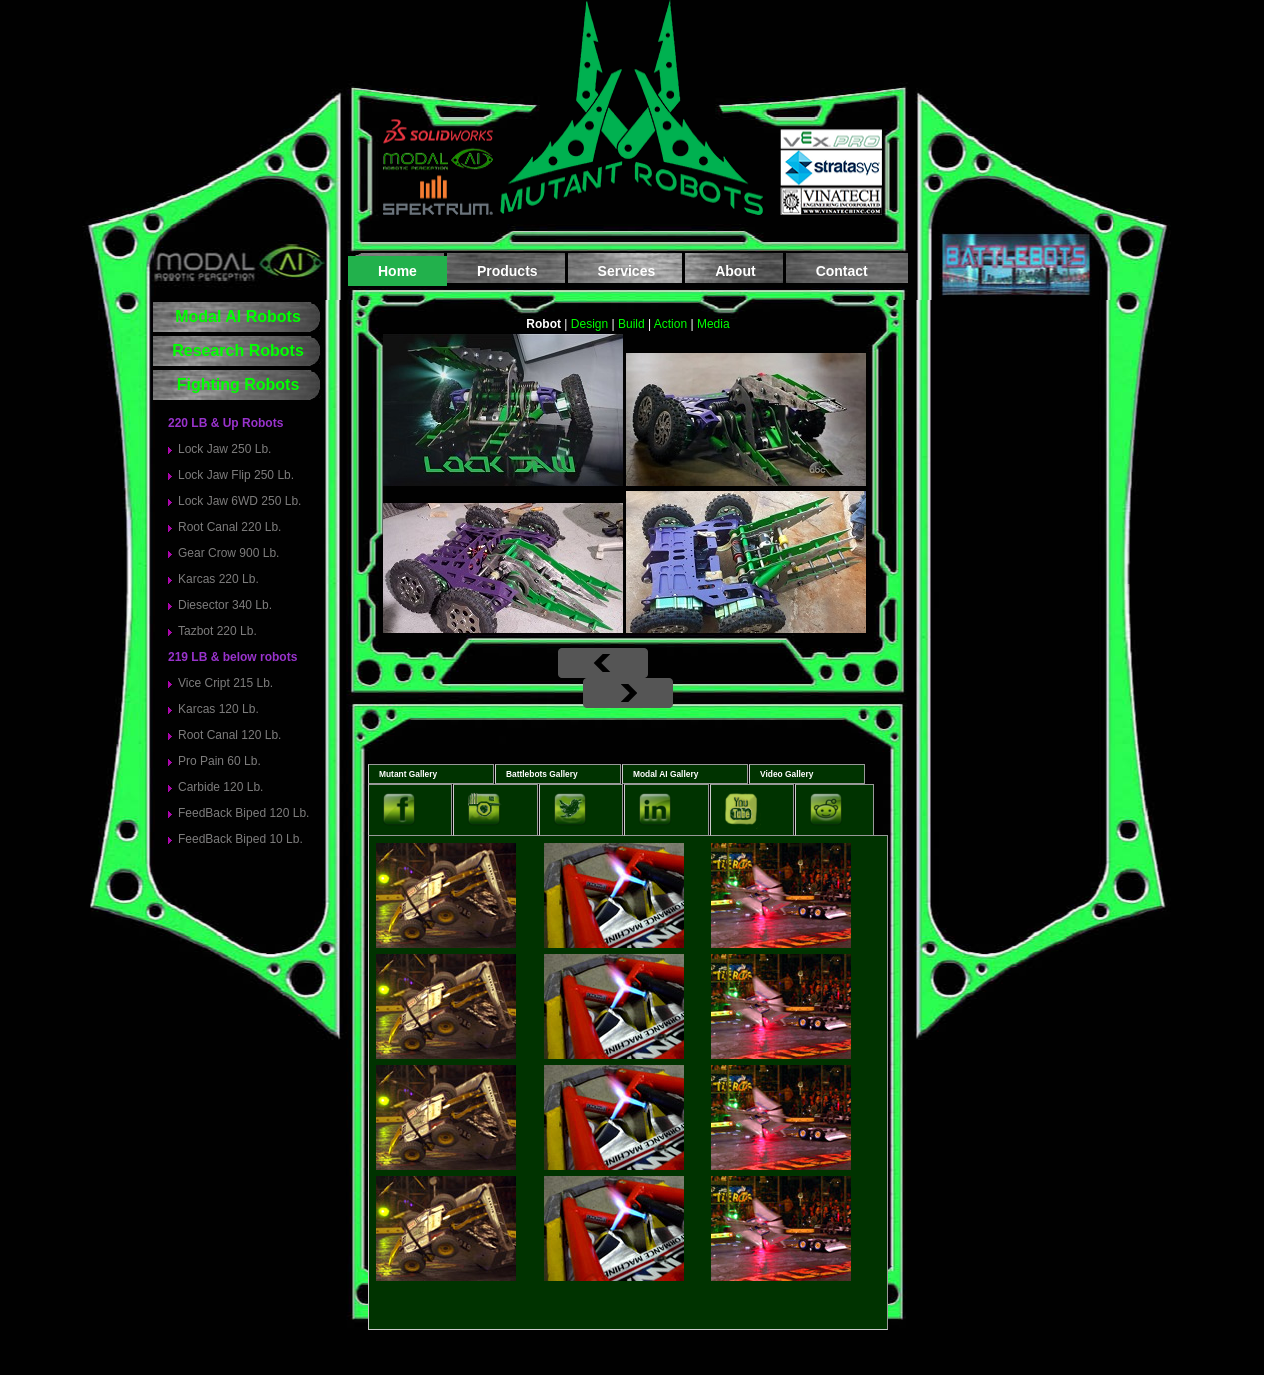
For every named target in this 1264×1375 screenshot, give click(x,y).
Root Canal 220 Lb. (229, 527)
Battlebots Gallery (542, 774)
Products (507, 271)
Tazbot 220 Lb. (217, 631)
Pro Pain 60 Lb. (219, 761)
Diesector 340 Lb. (225, 605)
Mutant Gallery (408, 774)
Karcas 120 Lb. (218, 709)
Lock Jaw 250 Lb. (224, 449)
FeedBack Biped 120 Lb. (243, 813)
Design (589, 324)
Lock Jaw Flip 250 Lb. (236, 475)
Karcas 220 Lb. (218, 579)
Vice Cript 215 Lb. (225, 683)
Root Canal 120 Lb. (229, 735)
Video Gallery (786, 774)
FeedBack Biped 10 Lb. (240, 839)
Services (627, 271)
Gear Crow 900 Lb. (228, 553)
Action (670, 324)
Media (713, 324)
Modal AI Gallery (665, 774)
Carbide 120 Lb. (220, 787)
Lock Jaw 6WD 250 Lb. (239, 501)
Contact (842, 271)
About (735, 271)
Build (631, 324)
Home (397, 271)
